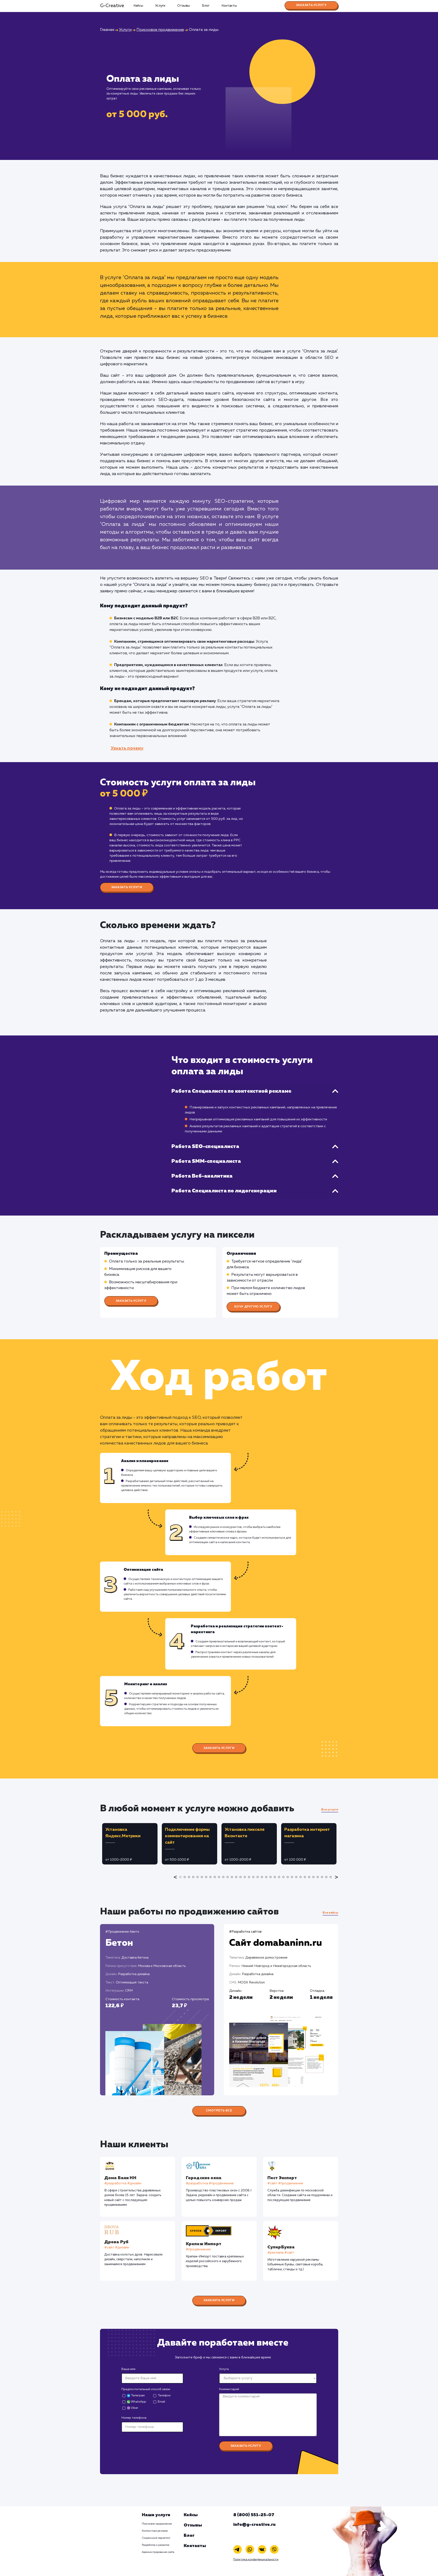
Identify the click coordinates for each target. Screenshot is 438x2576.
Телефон (164, 2395)
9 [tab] (216, 1880)
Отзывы (183, 5)
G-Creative (112, 5)
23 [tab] (276, 1880)
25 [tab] (284, 1880)
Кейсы (138, 5)
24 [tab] (280, 1880)
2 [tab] (186, 1880)
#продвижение (198, 2249)
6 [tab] (203, 1880)
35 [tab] (327, 1880)
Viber (132, 2408)
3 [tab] (190, 1880)
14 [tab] (237, 1880)
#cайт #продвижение (285, 2183)
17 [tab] (250, 1880)
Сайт (275, 1943)
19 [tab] (259, 1880)
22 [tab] (272, 1880)
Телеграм (136, 2395)
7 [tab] (207, 1880)
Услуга (224, 2369)
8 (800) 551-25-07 (253, 2515)
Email (161, 2401)
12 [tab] (229, 1880)
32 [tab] (314, 1880)
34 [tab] (323, 1880)
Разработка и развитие (156, 2545)
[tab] (254, 1091)
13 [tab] (233, 1880)
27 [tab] (293, 1880)
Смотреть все (219, 2110)
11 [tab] (224, 1880)
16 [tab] (246, 1880)
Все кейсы (330, 1912)
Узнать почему (127, 748)
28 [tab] (297, 1880)
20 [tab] (263, 1880)
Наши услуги (156, 2515)
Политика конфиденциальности (256, 2559)
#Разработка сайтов (245, 1931)
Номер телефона (133, 2417)
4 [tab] (194, 1880)
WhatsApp (136, 2402)
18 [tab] (254, 1880)
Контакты (229, 5)
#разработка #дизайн (122, 2183)
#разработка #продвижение (210, 2183)
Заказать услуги (126, 887)
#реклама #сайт (280, 2252)
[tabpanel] (130, 1844)
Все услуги (329, 1809)
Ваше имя (128, 2369)
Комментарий (229, 2389)
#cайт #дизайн (116, 2247)
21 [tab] (267, 1880)
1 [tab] (181, 1880)
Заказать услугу (311, 5)
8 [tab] (211, 1880)
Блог (205, 5)
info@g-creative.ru (254, 2524)
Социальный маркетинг (156, 2538)
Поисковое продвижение (157, 2524)
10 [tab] (220, 1880)
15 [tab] (241, 1880)
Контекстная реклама (155, 2531)
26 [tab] (289, 1880)
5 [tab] (199, 1880)
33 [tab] (319, 1880)
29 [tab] (302, 1880)
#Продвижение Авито (122, 1931)
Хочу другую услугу (253, 1306)
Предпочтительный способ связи (145, 2389)
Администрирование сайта (158, 2552)
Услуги (160, 5)
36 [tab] (332, 1880)
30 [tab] (306, 1880)
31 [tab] (310, 1880)
